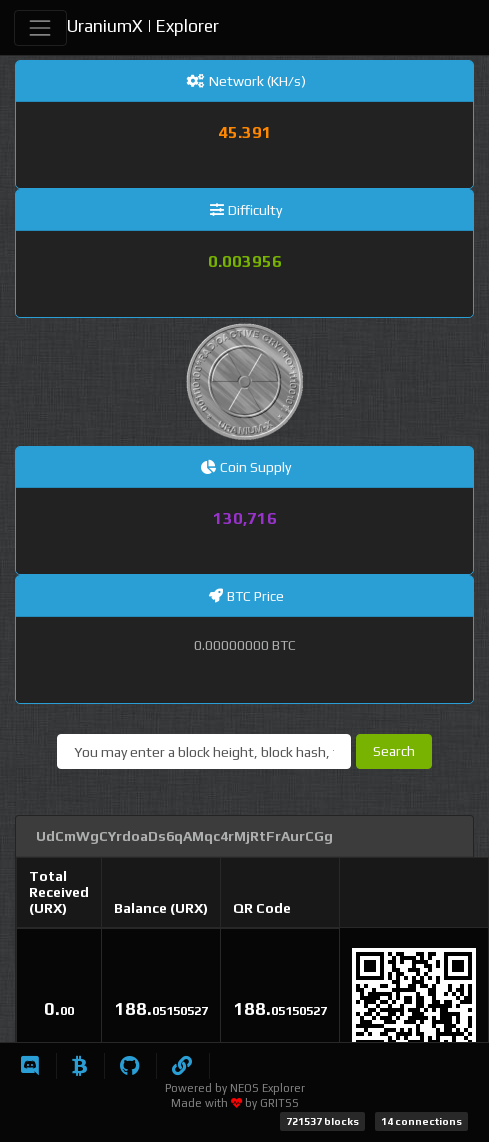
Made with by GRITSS (235, 1103)
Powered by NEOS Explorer (235, 1088)
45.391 (245, 132)
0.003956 (245, 261)
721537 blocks (322, 1121)
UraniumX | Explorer (143, 26)
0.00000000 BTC (245, 645)
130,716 (245, 518)
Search (394, 751)
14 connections (421, 1121)
